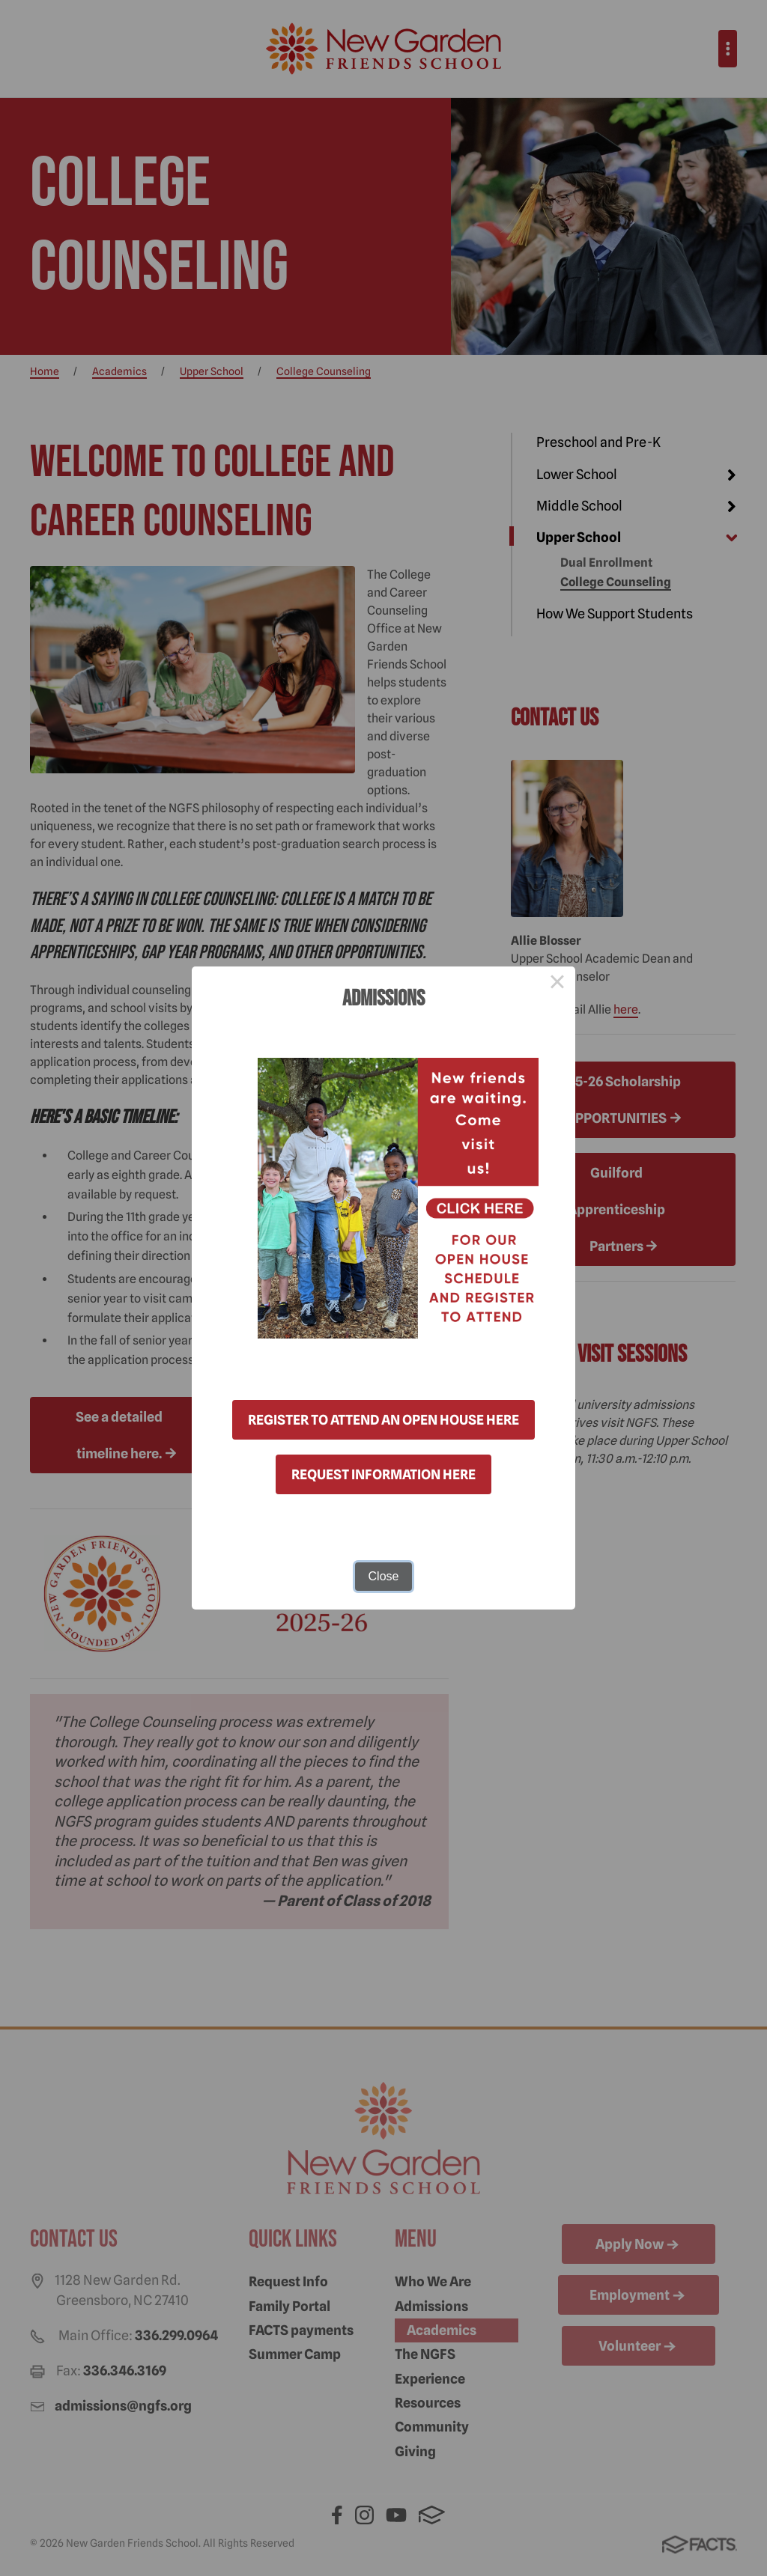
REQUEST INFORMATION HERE (383, 1474)
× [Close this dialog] (557, 984)
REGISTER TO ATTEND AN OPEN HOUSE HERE (383, 1420)
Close (384, 1576)
